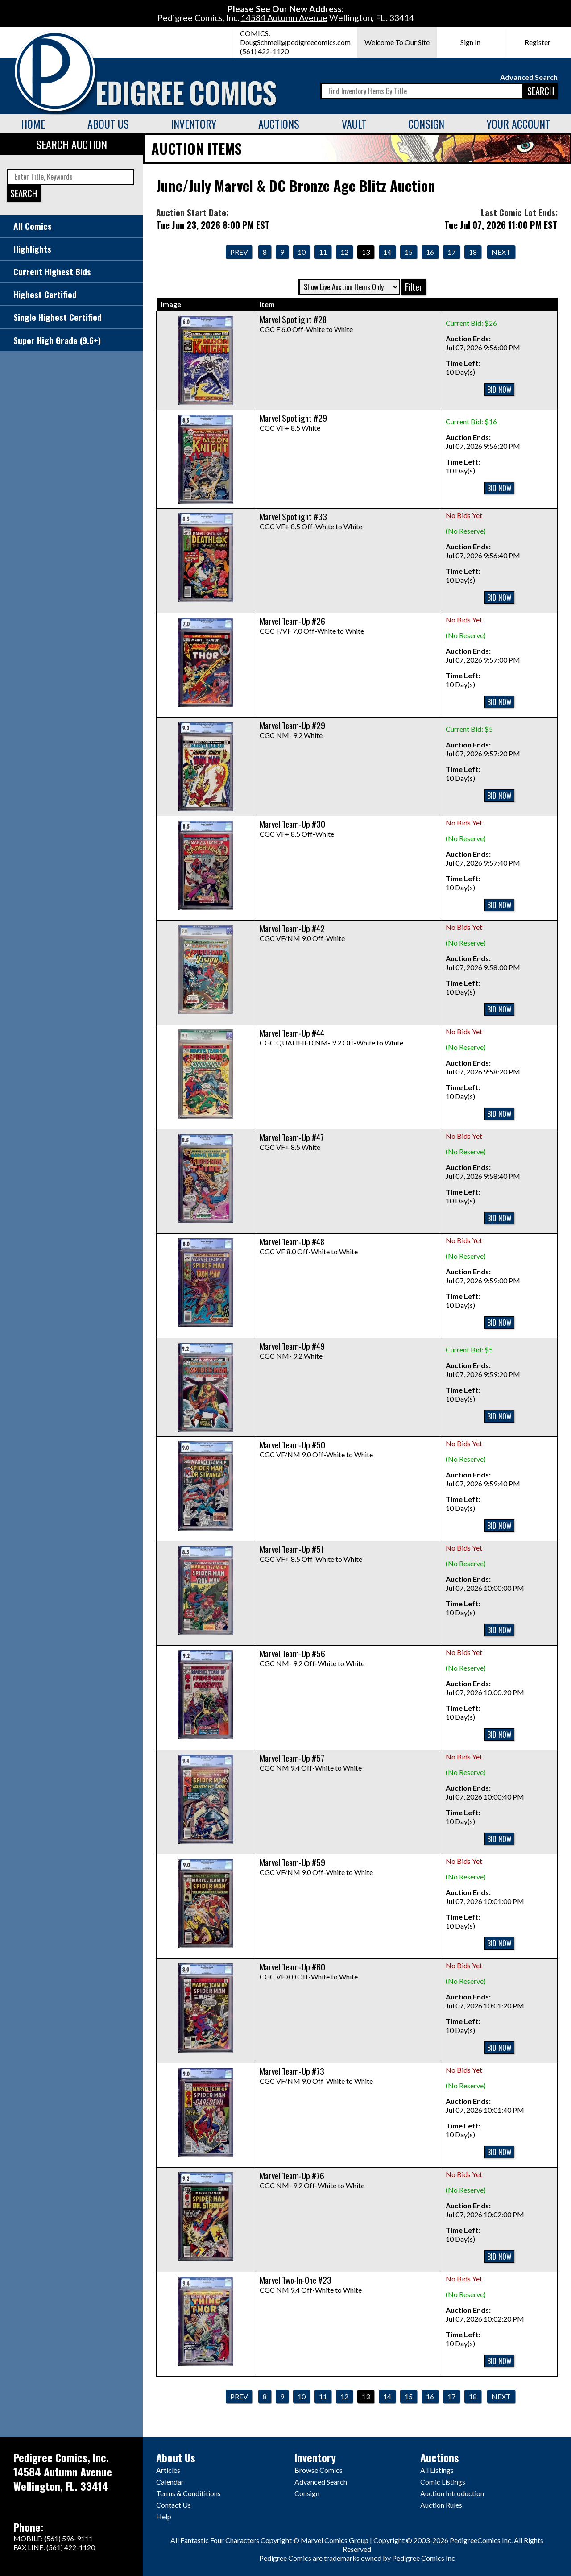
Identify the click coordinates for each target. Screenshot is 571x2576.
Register (537, 42)
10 (302, 252)
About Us (108, 124)
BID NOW (499, 389)
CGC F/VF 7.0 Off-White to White (312, 626)
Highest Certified (45, 294)
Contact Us (173, 2505)
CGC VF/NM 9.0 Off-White (302, 934)
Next (501, 252)
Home (33, 124)
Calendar (170, 2481)
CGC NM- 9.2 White (292, 731)
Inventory (193, 124)
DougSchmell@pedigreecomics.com (295, 42)
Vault (354, 124)
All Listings (437, 2470)
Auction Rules (441, 2505)
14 (387, 252)
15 (409, 252)
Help (163, 2516)
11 (323, 252)
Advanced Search (529, 77)
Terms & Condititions (188, 2493)
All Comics (32, 226)
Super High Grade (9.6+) (57, 340)
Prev (239, 252)
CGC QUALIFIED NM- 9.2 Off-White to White (331, 1038)
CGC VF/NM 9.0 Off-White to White (316, 1450)
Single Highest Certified (57, 317)
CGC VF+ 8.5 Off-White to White (311, 522)
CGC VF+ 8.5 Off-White (297, 829)
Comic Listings (442, 2481)
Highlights (32, 248)
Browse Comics (318, 2470)
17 (451, 252)
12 (344, 252)
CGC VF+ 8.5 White (293, 423)
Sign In (470, 42)
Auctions (278, 124)
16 (430, 252)
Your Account (518, 124)
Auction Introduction (452, 2493)
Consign (426, 124)
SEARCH (540, 91)
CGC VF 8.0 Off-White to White (309, 1247)
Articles (168, 2470)
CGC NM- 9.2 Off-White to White (312, 1659)
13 (366, 252)
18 (473, 252)
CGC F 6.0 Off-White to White (306, 325)
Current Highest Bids (52, 271)
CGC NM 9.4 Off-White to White (311, 1763)
